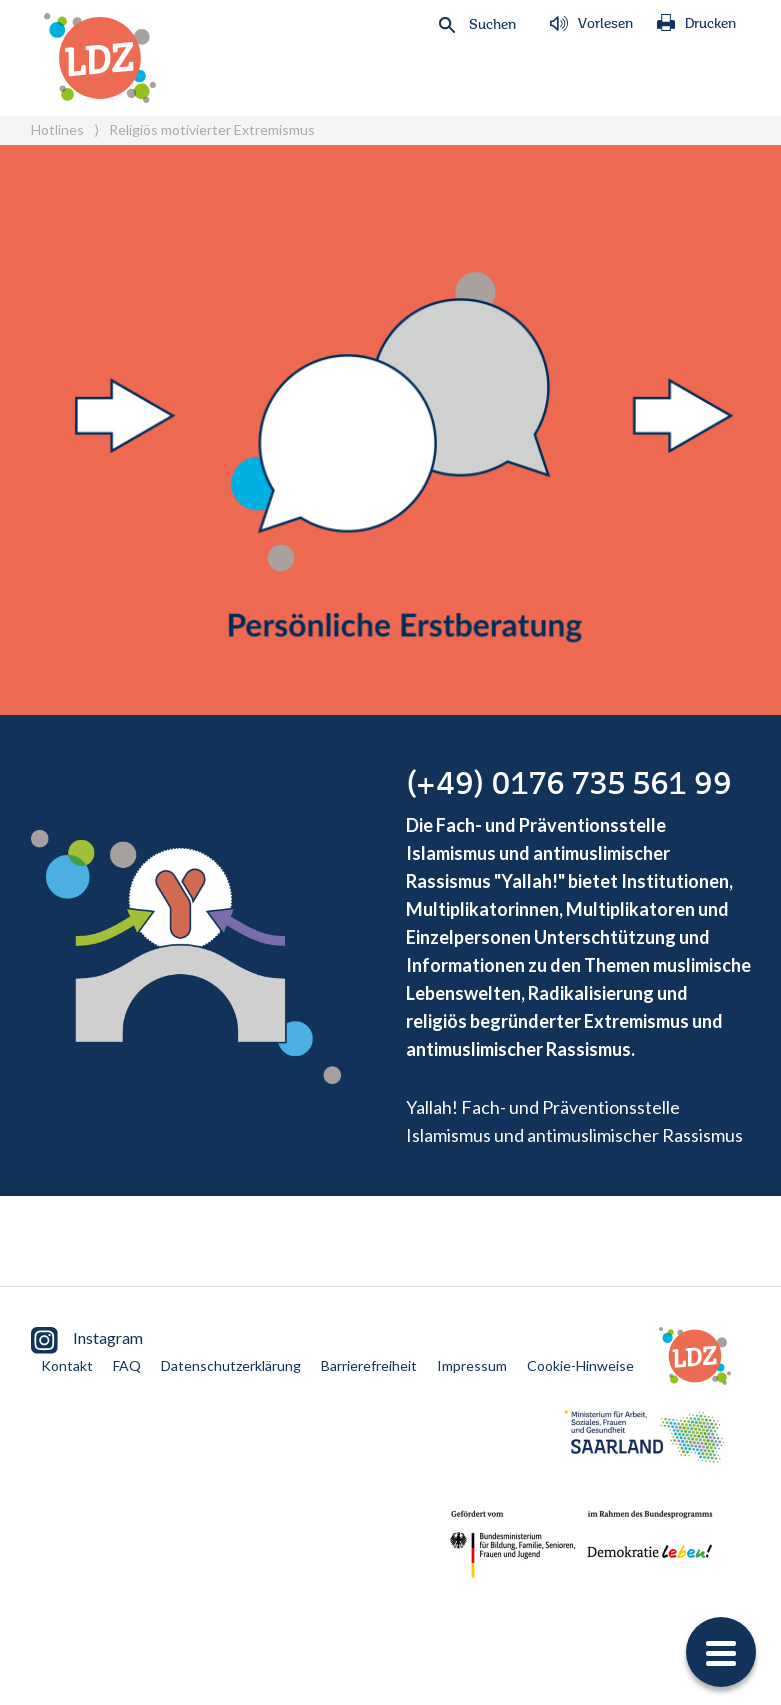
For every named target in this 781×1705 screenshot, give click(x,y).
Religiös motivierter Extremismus (212, 129)
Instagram (87, 1340)
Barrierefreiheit (369, 1365)
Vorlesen (591, 24)
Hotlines (57, 129)
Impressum (472, 1365)
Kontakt (67, 1365)
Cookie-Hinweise (580, 1365)
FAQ (127, 1365)
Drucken (696, 24)
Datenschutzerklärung (231, 1365)
